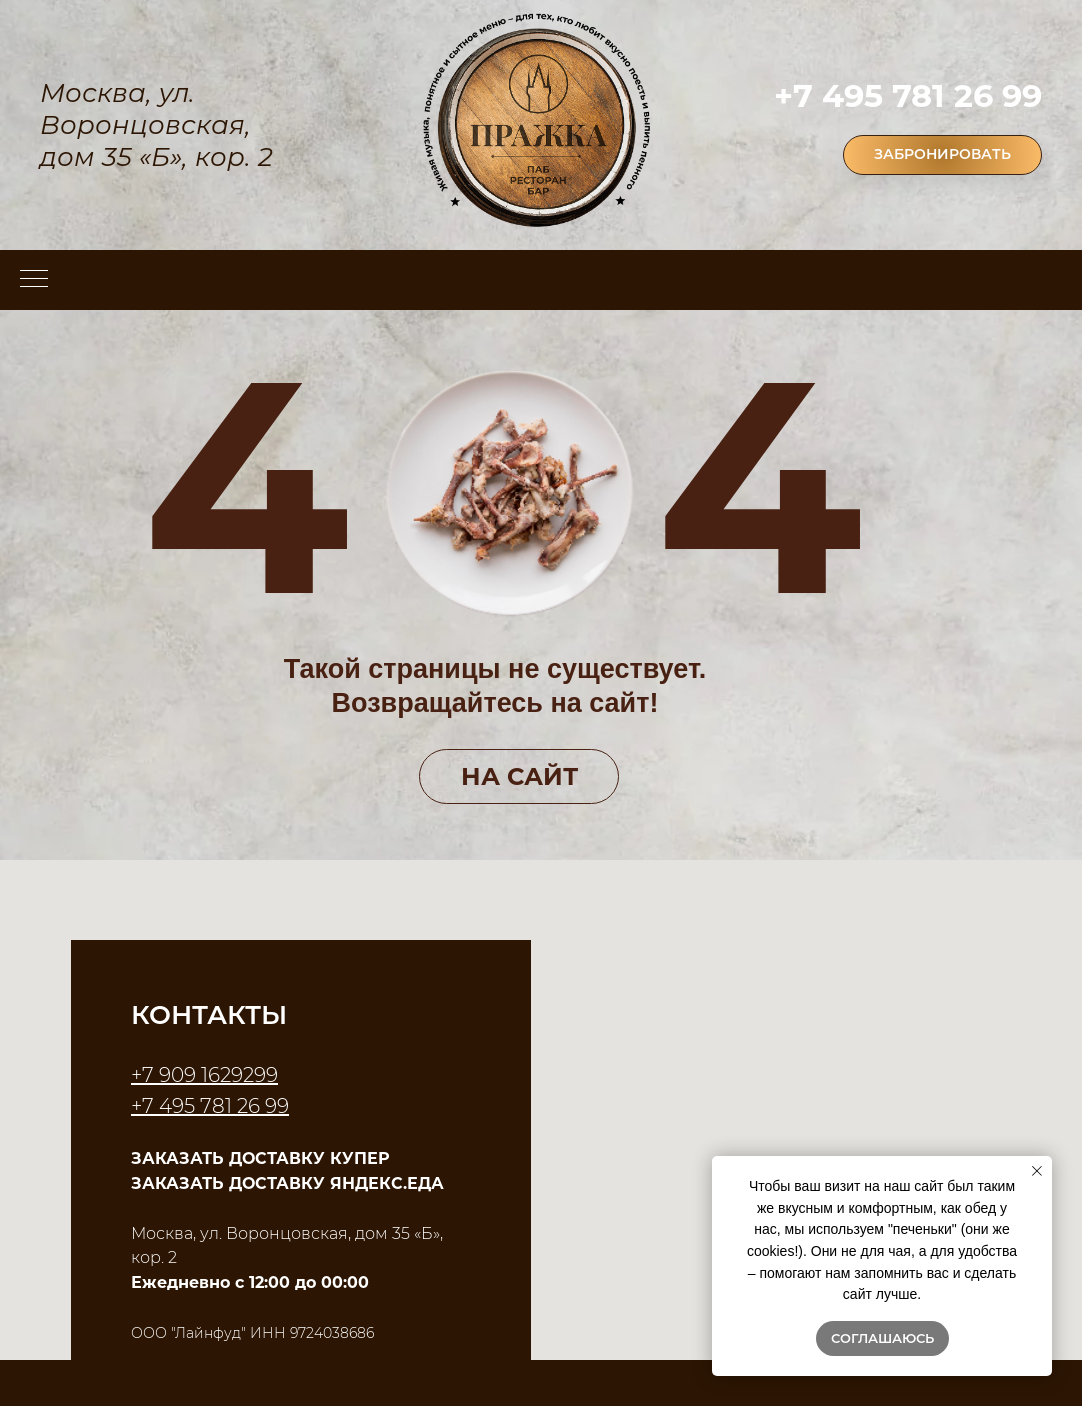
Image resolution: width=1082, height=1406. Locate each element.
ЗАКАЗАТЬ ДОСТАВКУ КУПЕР (260, 1158)
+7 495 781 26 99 (908, 95)
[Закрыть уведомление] (1037, 1171)
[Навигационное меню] (34, 280)
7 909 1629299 (210, 1075)
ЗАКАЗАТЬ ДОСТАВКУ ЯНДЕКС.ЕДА (287, 1183)
